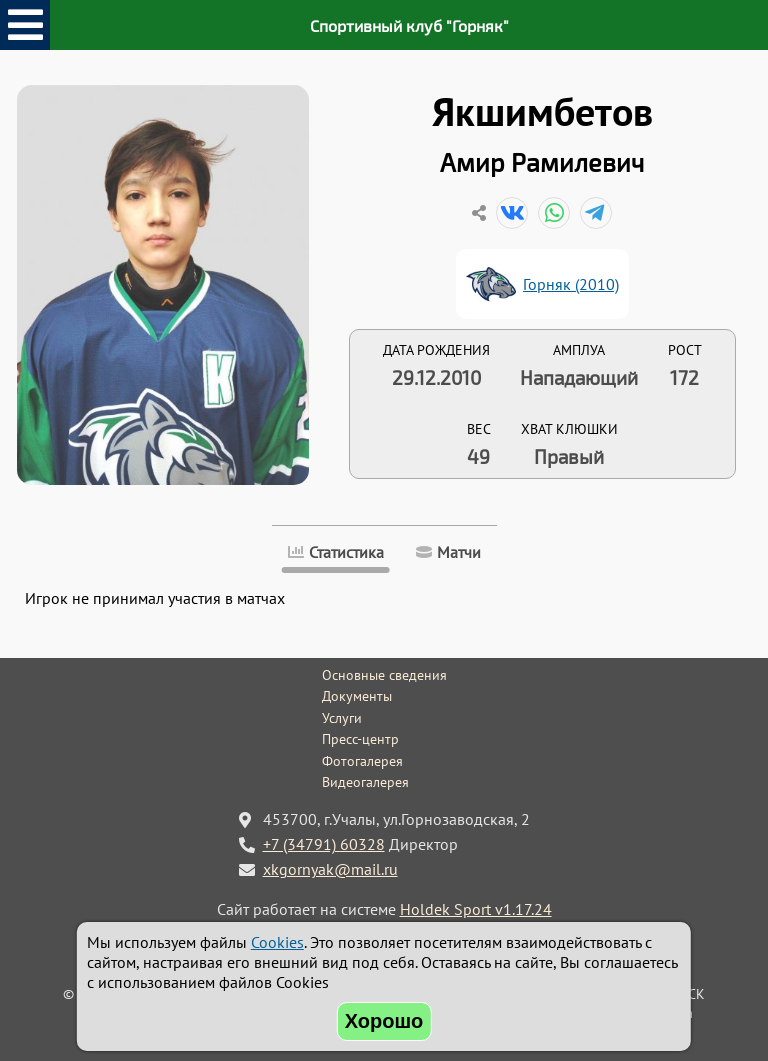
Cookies (277, 942)
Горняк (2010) (571, 284)
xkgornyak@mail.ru (330, 869)
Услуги (342, 718)
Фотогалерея (362, 761)
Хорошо (384, 1021)
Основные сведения (384, 675)
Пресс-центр (360, 739)
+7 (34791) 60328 (324, 844)
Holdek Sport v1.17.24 (476, 909)
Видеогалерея (365, 782)
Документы (357, 696)
